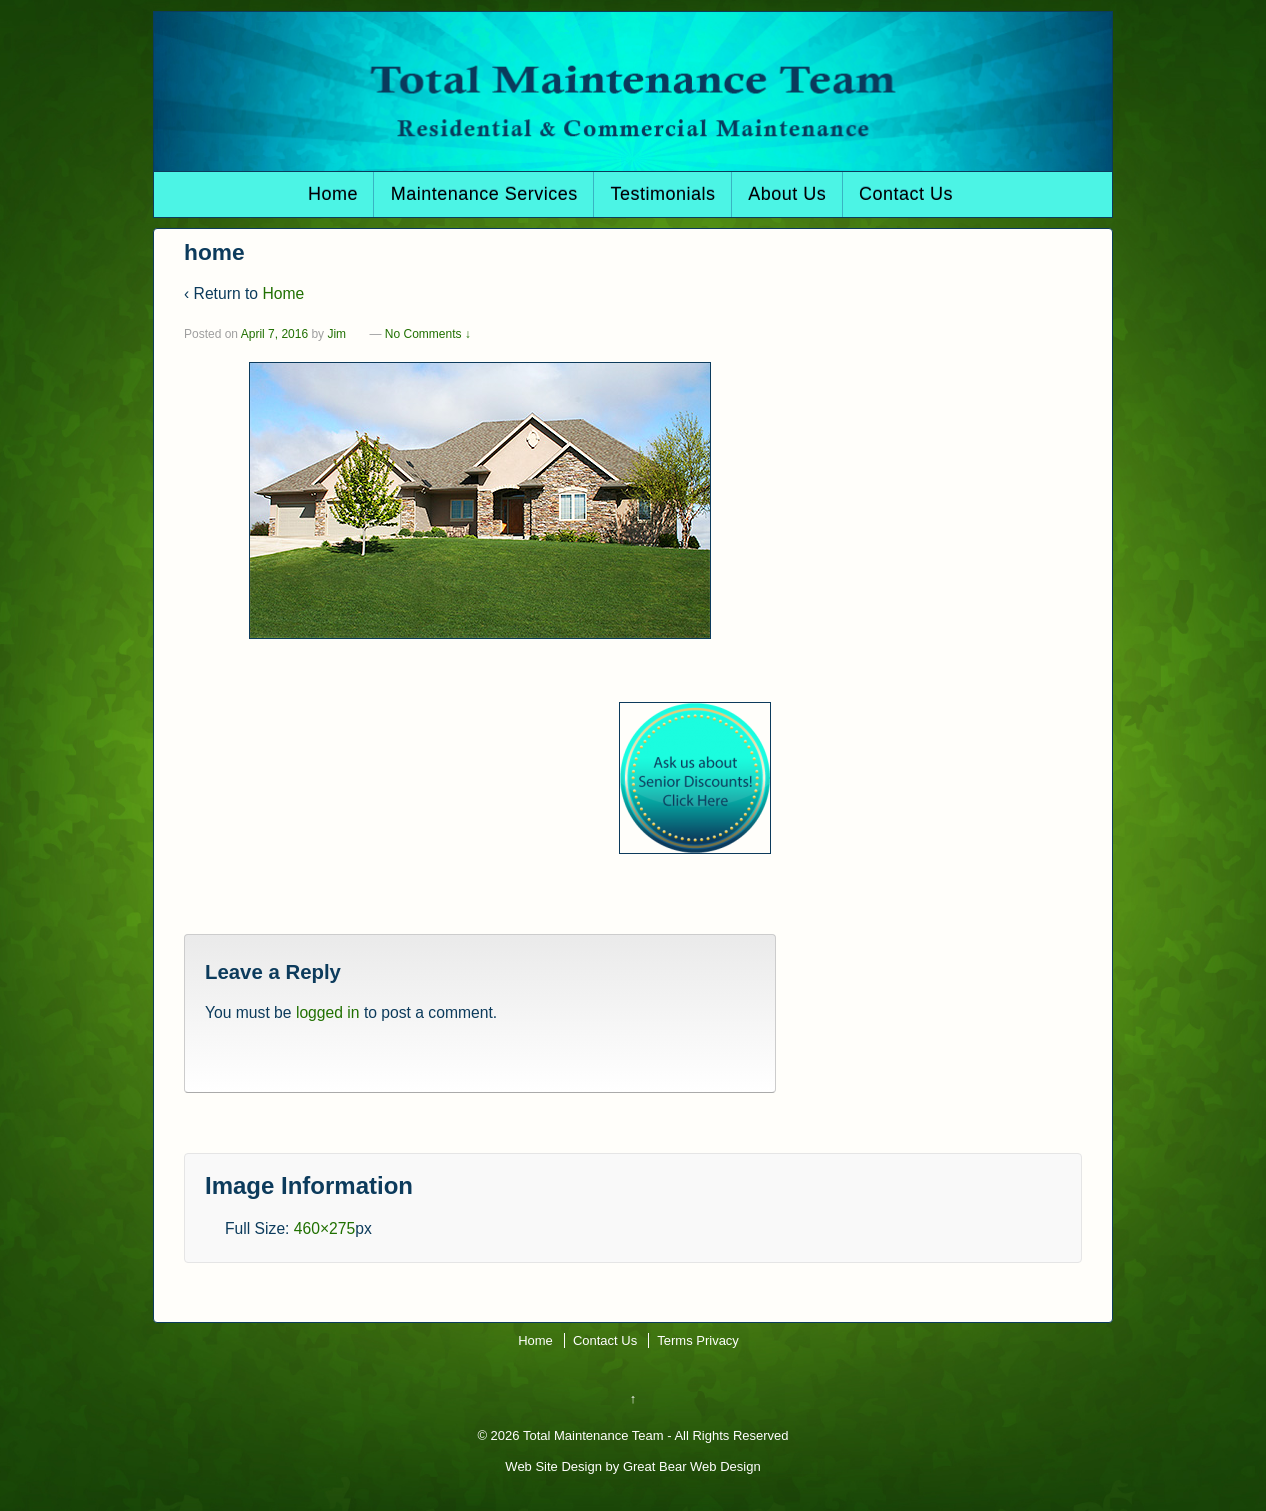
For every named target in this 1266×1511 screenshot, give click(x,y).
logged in (328, 1012)
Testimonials (662, 194)
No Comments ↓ (428, 334)
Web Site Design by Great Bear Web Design (632, 1466)
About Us (787, 194)
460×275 (324, 1228)
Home (333, 194)
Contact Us (906, 194)
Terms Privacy (698, 1340)
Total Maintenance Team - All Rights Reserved (654, 1435)
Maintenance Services (484, 194)
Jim (336, 334)
